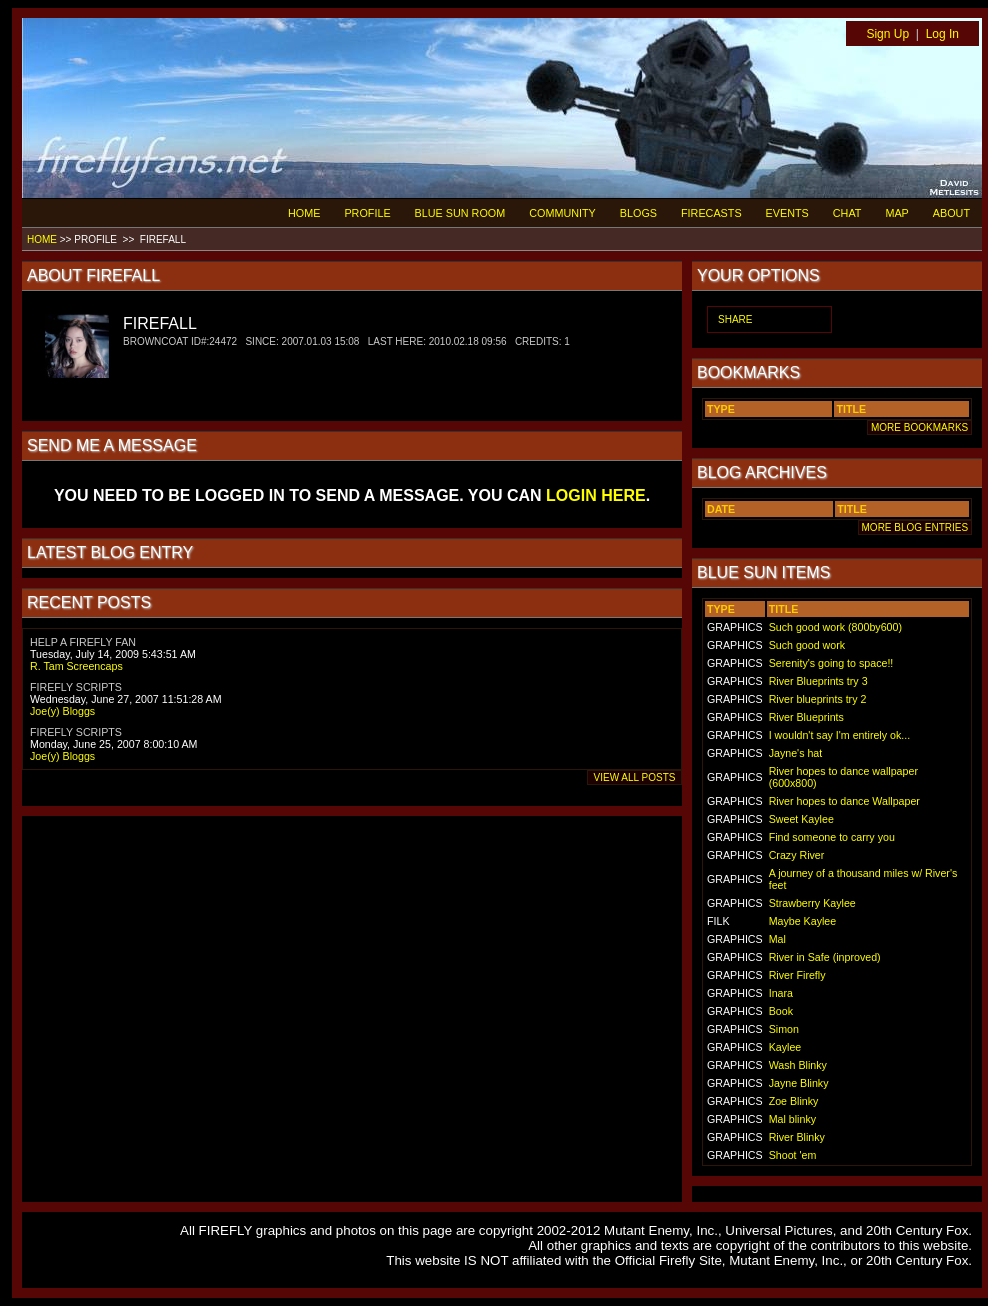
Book (781, 1011)
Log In (942, 34)
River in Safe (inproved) (825, 957)
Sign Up (887, 34)
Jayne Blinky (799, 1083)
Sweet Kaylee (801, 819)
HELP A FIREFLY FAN (83, 642)
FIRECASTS (711, 213)
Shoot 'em (793, 1155)
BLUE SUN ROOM (460, 213)
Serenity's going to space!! (831, 663)
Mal (777, 939)
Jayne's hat (796, 753)
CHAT (847, 213)
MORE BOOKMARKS (919, 427)
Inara (781, 993)
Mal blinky (792, 1119)
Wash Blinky (798, 1065)
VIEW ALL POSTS (634, 777)
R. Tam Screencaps (76, 666)
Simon (784, 1029)
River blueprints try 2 (818, 699)
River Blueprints (806, 717)
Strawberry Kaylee (812, 903)
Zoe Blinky (794, 1101)
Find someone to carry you (832, 837)
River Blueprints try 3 (818, 681)
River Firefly (797, 975)
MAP (896, 213)
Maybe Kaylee (803, 921)
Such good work (807, 645)
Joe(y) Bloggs (62, 711)
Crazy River (797, 855)
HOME (304, 213)
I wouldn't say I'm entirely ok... (839, 735)
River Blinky (797, 1137)
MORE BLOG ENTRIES (915, 527)
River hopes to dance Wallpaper (844, 801)
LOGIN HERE (596, 495)
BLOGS (638, 213)
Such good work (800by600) (835, 627)
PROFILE (367, 213)
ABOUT (951, 213)
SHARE (735, 319)
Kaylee (785, 1047)
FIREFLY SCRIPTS (76, 687)
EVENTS (787, 213)
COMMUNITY (562, 213)
